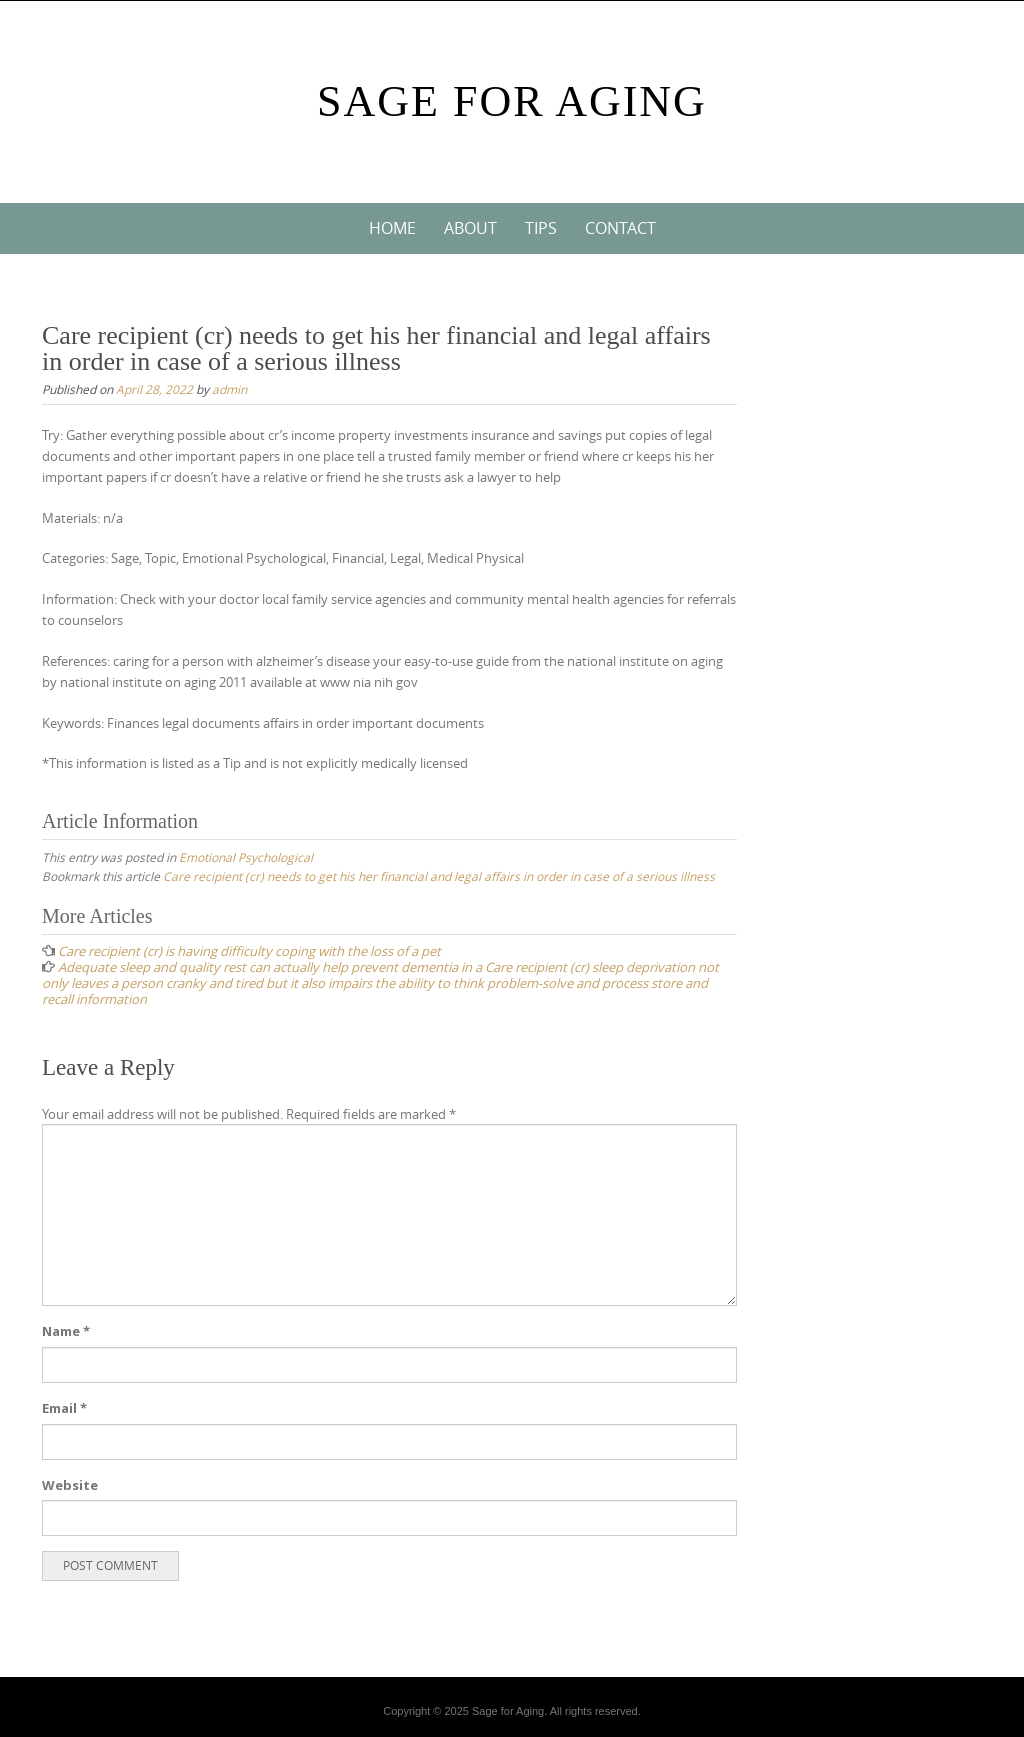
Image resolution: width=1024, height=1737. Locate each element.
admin (229, 389)
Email (64, 1408)
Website (70, 1485)
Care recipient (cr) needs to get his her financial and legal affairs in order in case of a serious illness (439, 876)
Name (66, 1331)
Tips (541, 228)
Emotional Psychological (246, 857)
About (470, 228)
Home (392, 228)
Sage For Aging (512, 101)
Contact (620, 228)
